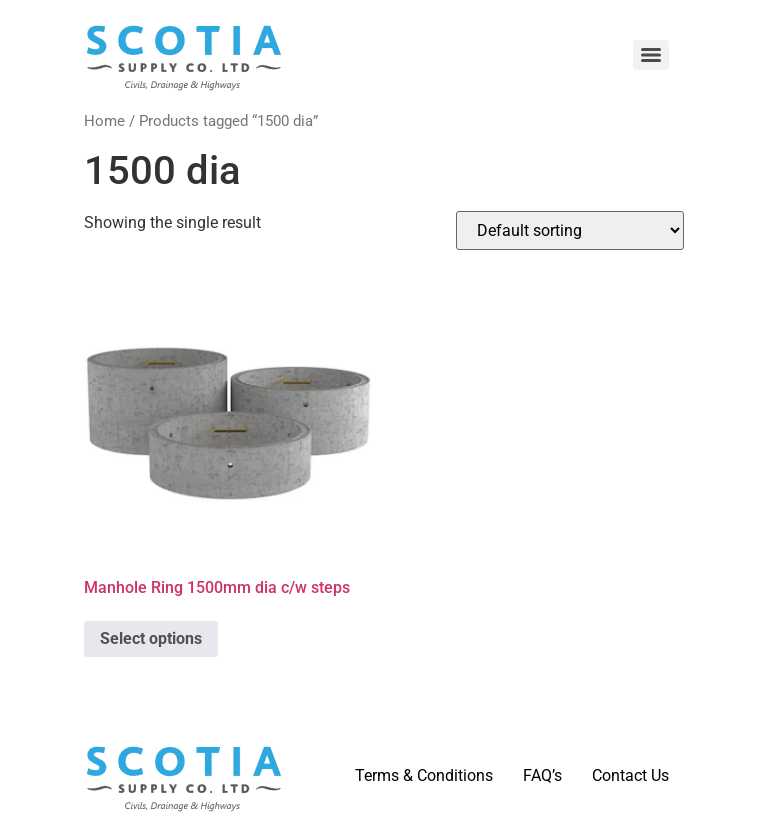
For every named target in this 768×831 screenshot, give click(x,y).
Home (104, 121)
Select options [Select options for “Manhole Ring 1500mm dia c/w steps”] (151, 638)
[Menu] (651, 55)
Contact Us (630, 775)
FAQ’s (542, 775)
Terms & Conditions (424, 775)
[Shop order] (570, 230)
